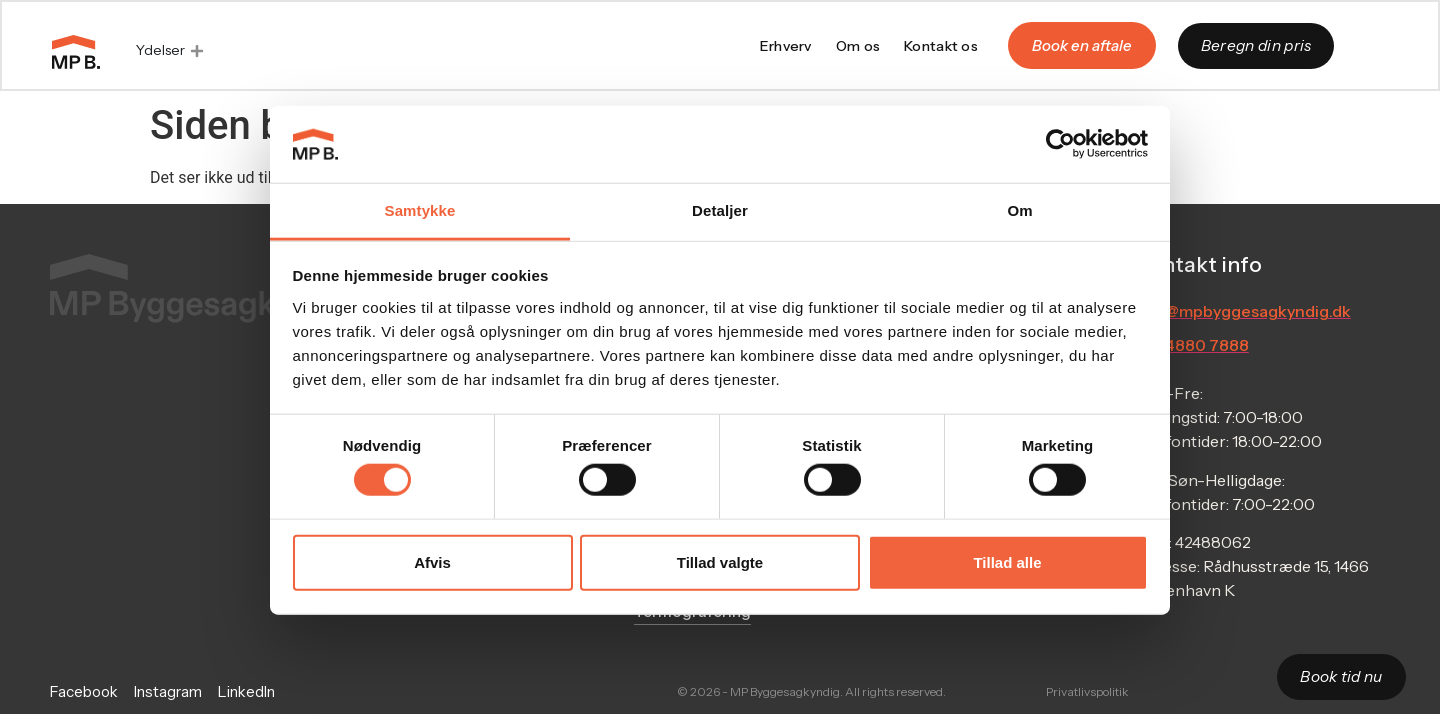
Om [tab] (1019, 210)
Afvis (432, 561)
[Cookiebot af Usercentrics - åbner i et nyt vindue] (1060, 144)
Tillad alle (1007, 561)
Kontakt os (940, 47)
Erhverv (785, 47)
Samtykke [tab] (420, 210)
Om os (857, 47)
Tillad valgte (720, 561)
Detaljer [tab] (720, 210)
